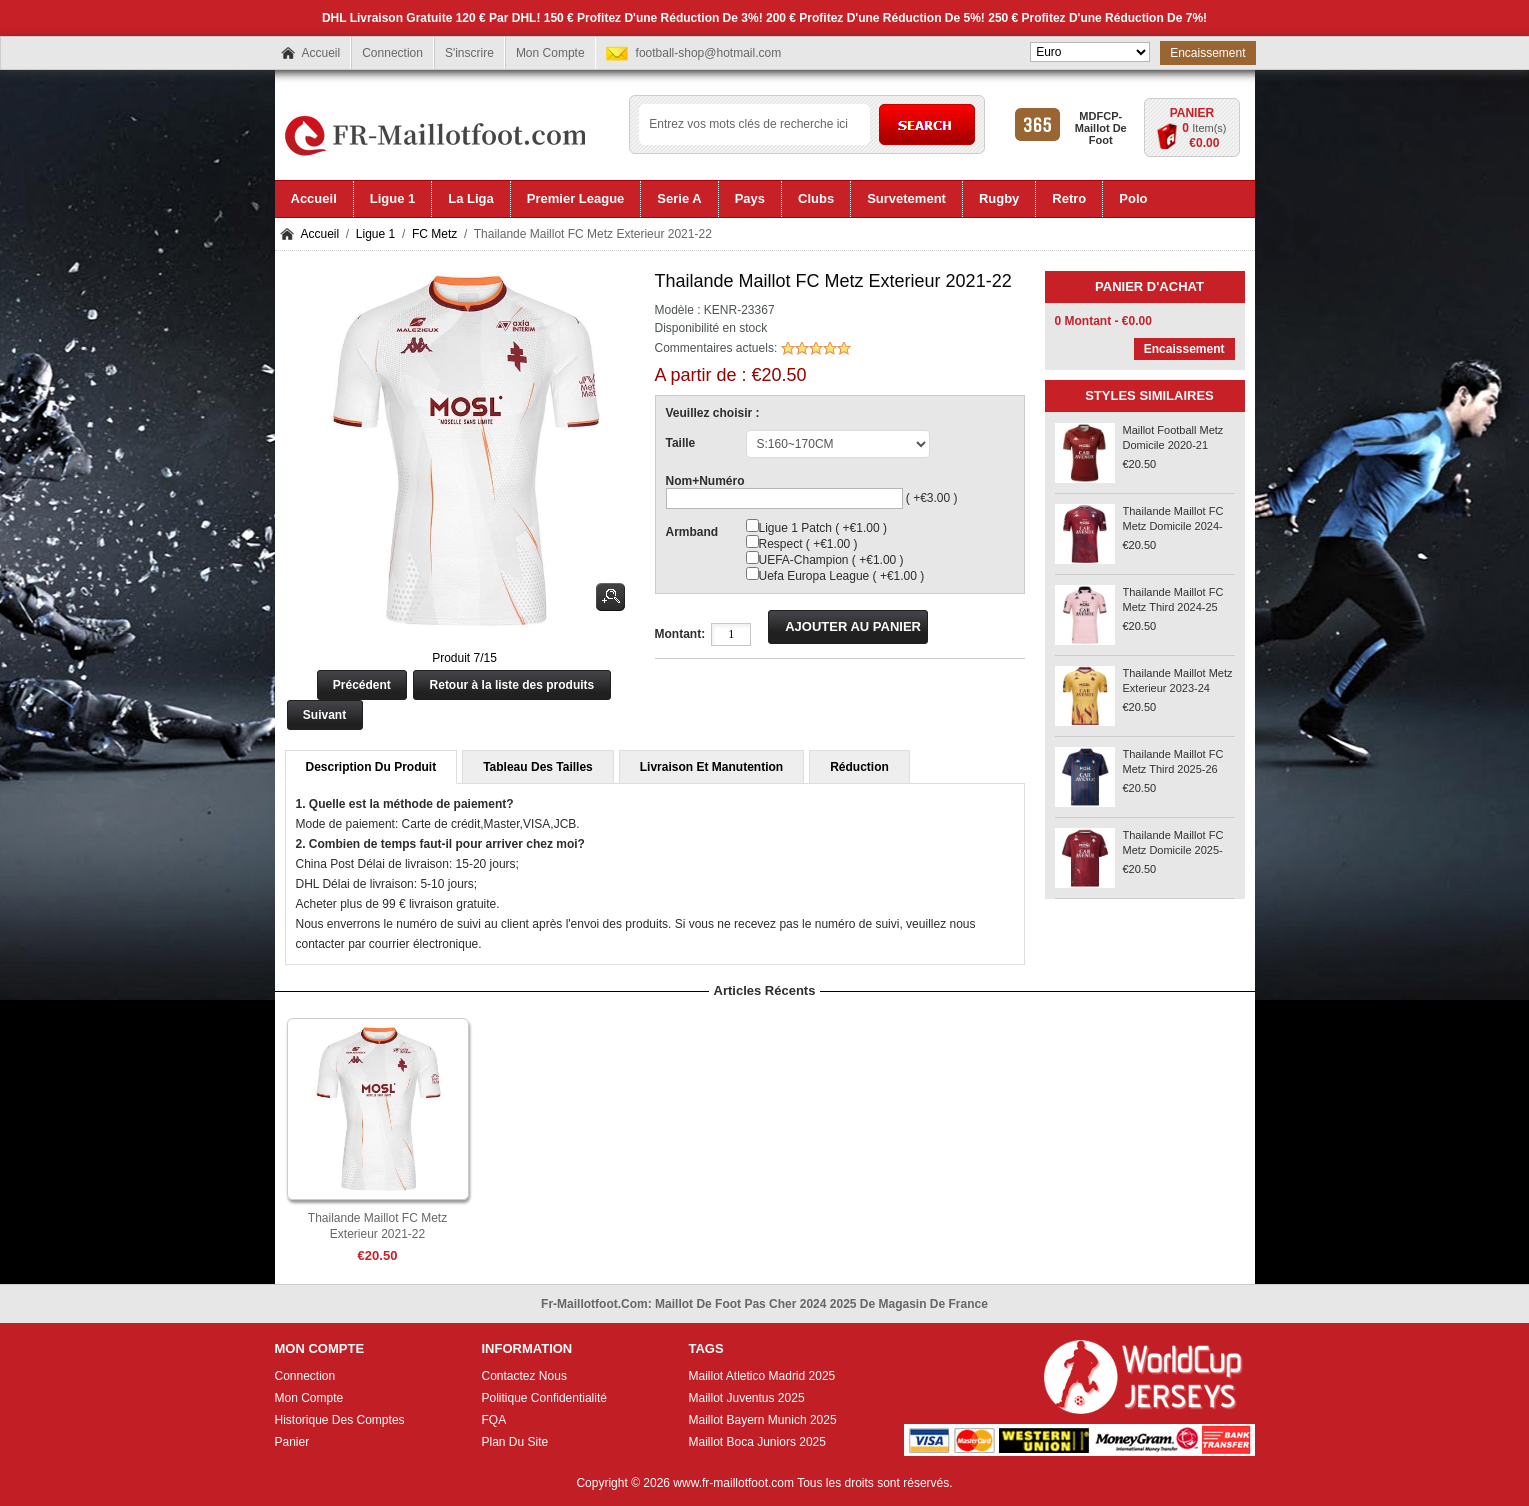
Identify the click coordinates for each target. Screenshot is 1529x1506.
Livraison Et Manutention (711, 767)
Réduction (859, 767)
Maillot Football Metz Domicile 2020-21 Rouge (1173, 445)
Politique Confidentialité (544, 1398)
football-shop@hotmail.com (709, 53)
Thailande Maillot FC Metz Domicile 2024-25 (1173, 526)
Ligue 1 (375, 234)
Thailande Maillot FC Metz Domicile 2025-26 (1173, 850)
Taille (681, 443)
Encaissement (1207, 53)
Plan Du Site (515, 1442)
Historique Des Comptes (340, 1420)
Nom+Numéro (705, 481)
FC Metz (434, 234)
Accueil (321, 53)
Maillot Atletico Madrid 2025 (762, 1376)
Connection (392, 53)
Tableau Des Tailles (538, 767)
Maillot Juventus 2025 (747, 1398)
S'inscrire (469, 53)
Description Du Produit (371, 767)
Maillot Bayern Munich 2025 (763, 1420)
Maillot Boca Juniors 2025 (757, 1442)
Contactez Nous (524, 1376)
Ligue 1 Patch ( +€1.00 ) (823, 528)
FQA (494, 1420)
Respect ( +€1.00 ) (808, 544)
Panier (1192, 113)
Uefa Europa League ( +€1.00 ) (842, 576)
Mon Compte (550, 53)
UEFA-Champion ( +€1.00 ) (831, 560)
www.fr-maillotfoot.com (733, 1483)
